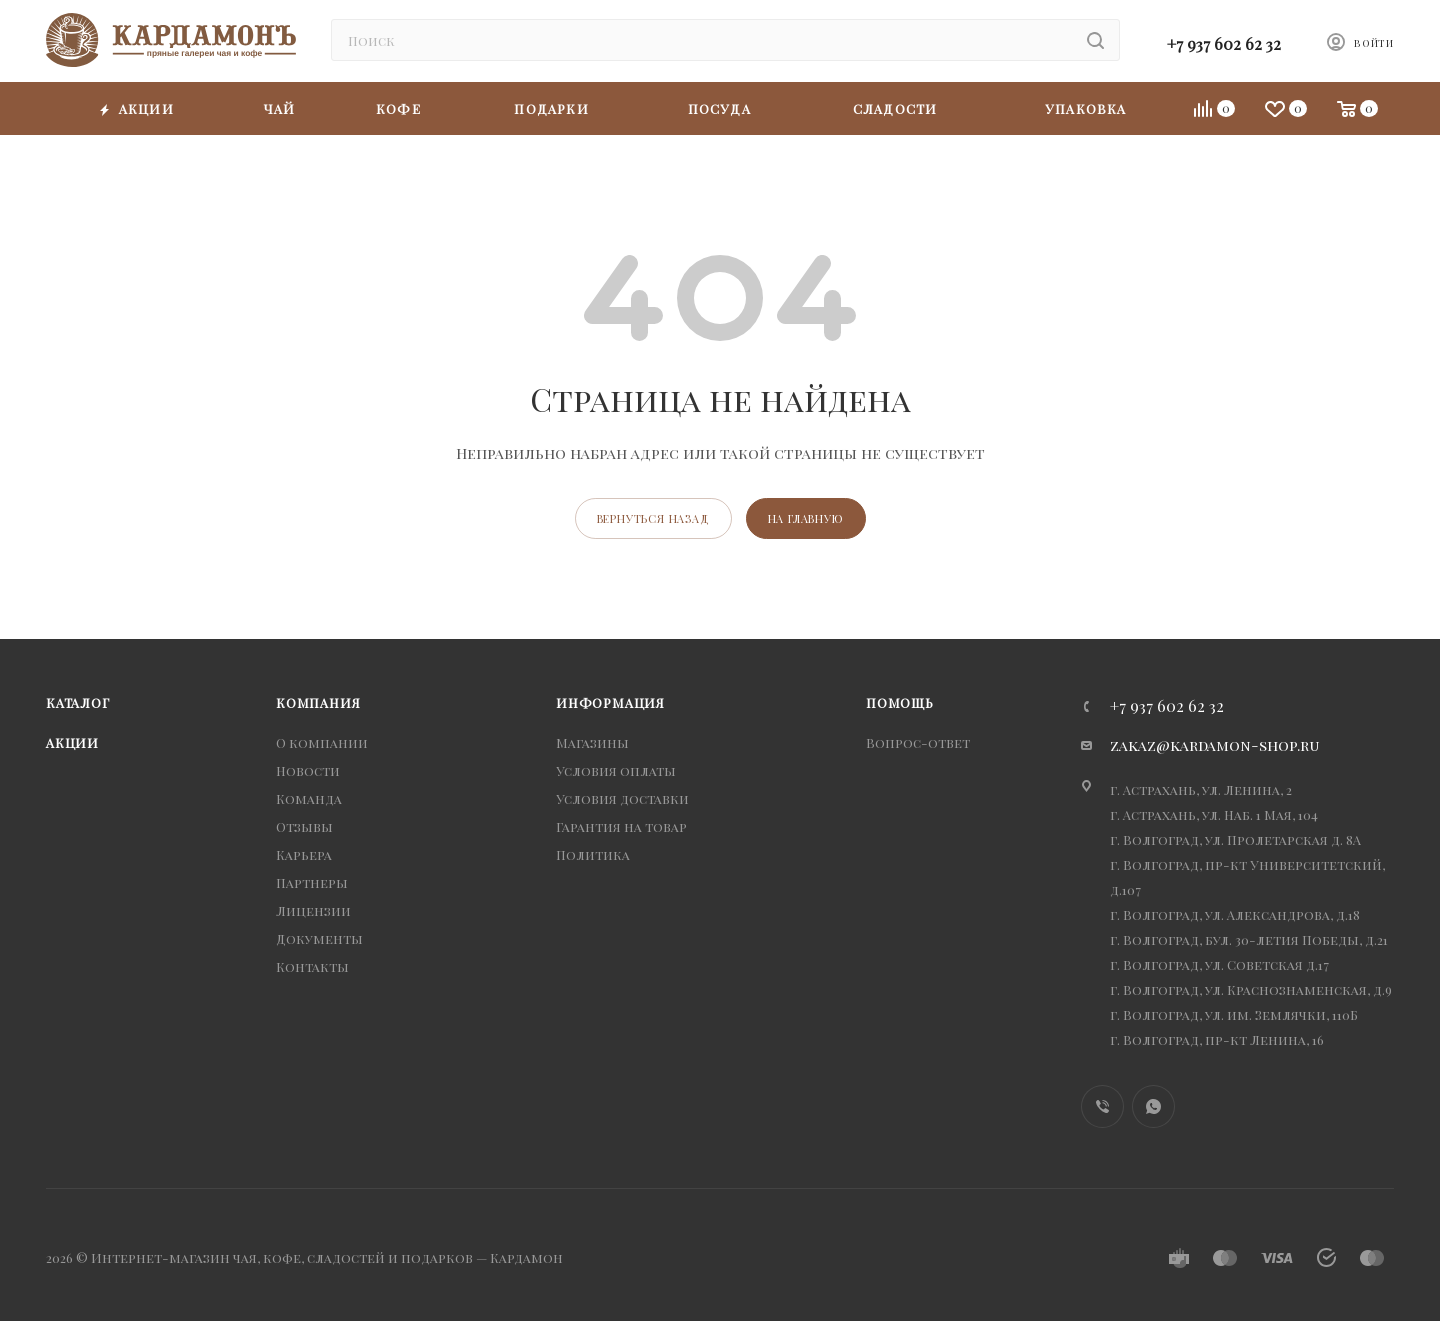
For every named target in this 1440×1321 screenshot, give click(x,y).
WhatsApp (1153, 1106)
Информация (610, 702)
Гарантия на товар (621, 826)
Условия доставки (622, 798)
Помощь (900, 702)
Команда (309, 798)
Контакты (312, 966)
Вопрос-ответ (918, 742)
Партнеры (312, 882)
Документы (319, 938)
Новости (308, 770)
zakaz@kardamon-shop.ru (1215, 745)
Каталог (78, 702)
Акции (72, 742)
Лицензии (313, 910)
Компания (318, 702)
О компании (322, 742)
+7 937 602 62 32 (1224, 43)
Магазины (592, 742)
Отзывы (304, 826)
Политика (593, 854)
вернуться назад (653, 518)
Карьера (304, 854)
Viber (1102, 1106)
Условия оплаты (616, 770)
